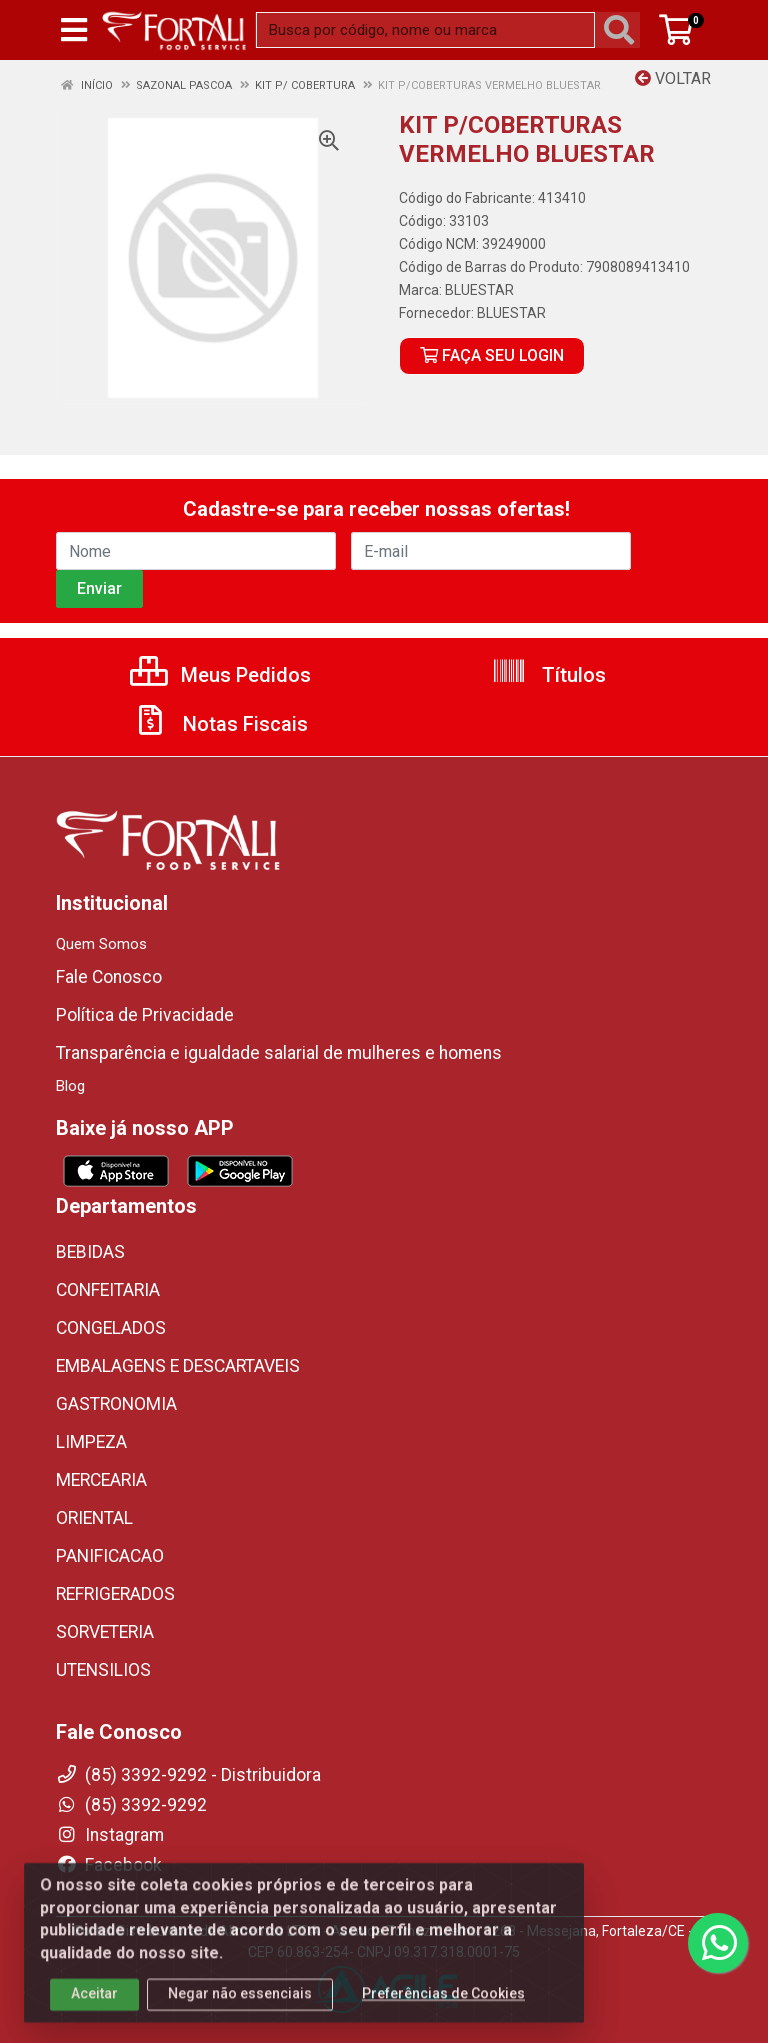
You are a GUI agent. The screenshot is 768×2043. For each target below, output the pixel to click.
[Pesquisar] (623, 30)
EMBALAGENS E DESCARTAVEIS (178, 1366)
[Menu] (74, 30)
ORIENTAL (94, 1518)
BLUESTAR (479, 290)
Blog (70, 1086)
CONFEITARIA (108, 1290)
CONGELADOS (111, 1328)
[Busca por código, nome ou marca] (425, 30)
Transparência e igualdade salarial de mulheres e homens (279, 1053)
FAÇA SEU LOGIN (492, 355)
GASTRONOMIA (116, 1404)
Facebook (109, 1865)
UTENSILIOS (103, 1670)
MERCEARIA (101, 1480)
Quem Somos (101, 944)
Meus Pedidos (220, 675)
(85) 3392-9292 (131, 1805)
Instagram (110, 1835)
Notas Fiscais (220, 724)
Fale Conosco (109, 977)
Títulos (548, 675)
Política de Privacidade (145, 1015)
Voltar (673, 78)
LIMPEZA (91, 1442)
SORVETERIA (105, 1632)
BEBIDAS (90, 1252)
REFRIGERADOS (115, 1594)
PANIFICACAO (110, 1556)
